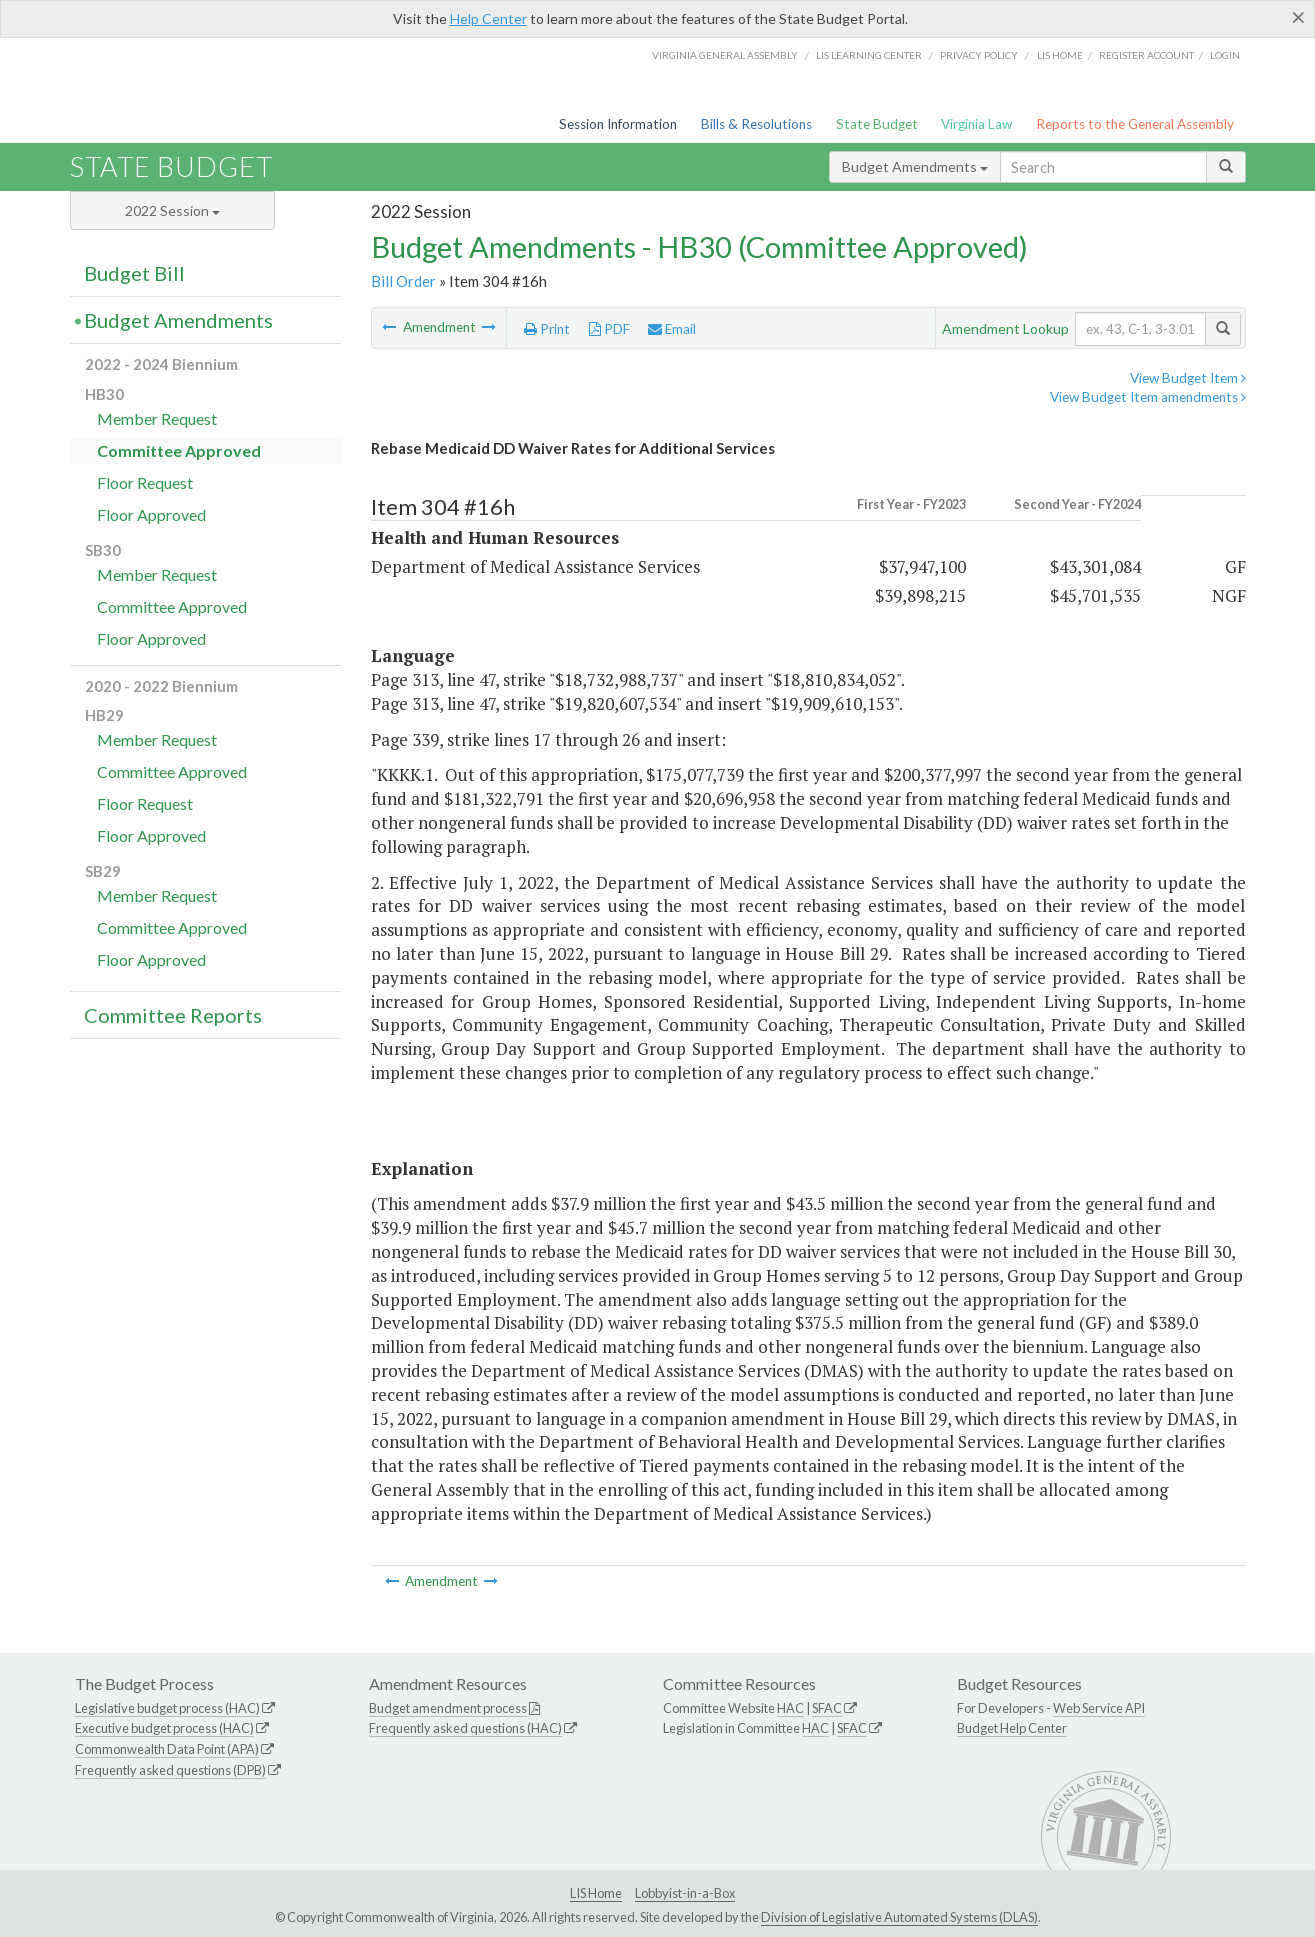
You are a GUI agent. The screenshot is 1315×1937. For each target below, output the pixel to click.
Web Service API (1099, 1708)
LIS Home (596, 1893)
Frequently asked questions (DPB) (170, 1770)
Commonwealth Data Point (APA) (167, 1749)
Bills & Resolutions (756, 124)
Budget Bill (134, 273)
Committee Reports (173, 1015)
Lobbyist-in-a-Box (685, 1893)
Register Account (1146, 55)
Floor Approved (151, 514)
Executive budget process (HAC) (164, 1728)
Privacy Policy (979, 55)
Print (547, 329)
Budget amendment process (448, 1708)
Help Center (488, 18)
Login (1225, 55)
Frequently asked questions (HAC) (465, 1728)
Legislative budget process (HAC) (167, 1708)
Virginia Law (976, 124)
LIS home (1060, 55)
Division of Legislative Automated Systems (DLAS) (899, 1917)
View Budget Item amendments (1148, 397)
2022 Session (172, 210)
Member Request (157, 418)
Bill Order (403, 281)
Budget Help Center (1012, 1728)
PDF (609, 329)
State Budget (877, 124)
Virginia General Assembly (725, 55)
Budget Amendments (915, 166)
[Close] (1298, 17)
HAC (790, 1708)
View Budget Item (1188, 378)
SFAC (827, 1708)
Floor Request (145, 482)
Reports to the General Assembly (1135, 124)
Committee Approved (179, 450)
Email (672, 329)
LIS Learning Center (869, 55)
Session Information (618, 124)
